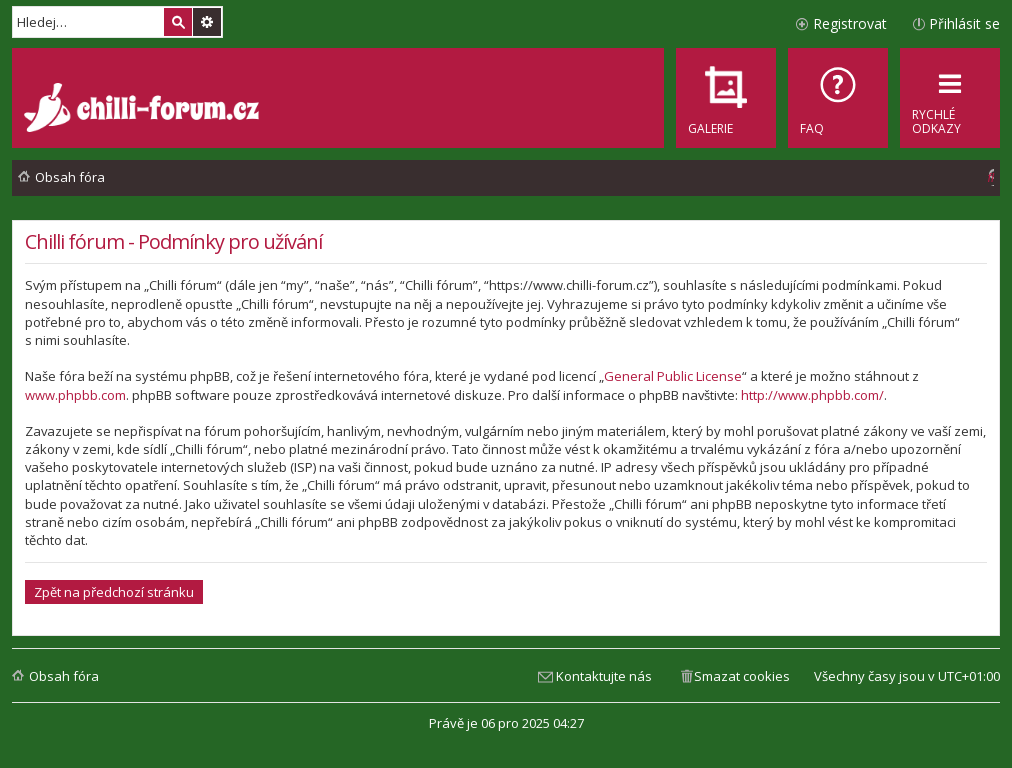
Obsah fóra (64, 676)
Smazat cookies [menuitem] (742, 676)
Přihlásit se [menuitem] (964, 23)
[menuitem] (838, 98)
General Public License (673, 376)
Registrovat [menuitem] (850, 23)
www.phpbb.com (75, 395)
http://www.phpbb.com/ (812, 395)
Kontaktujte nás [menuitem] (604, 676)
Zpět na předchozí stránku (114, 592)
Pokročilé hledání (207, 22)
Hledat (178, 22)
